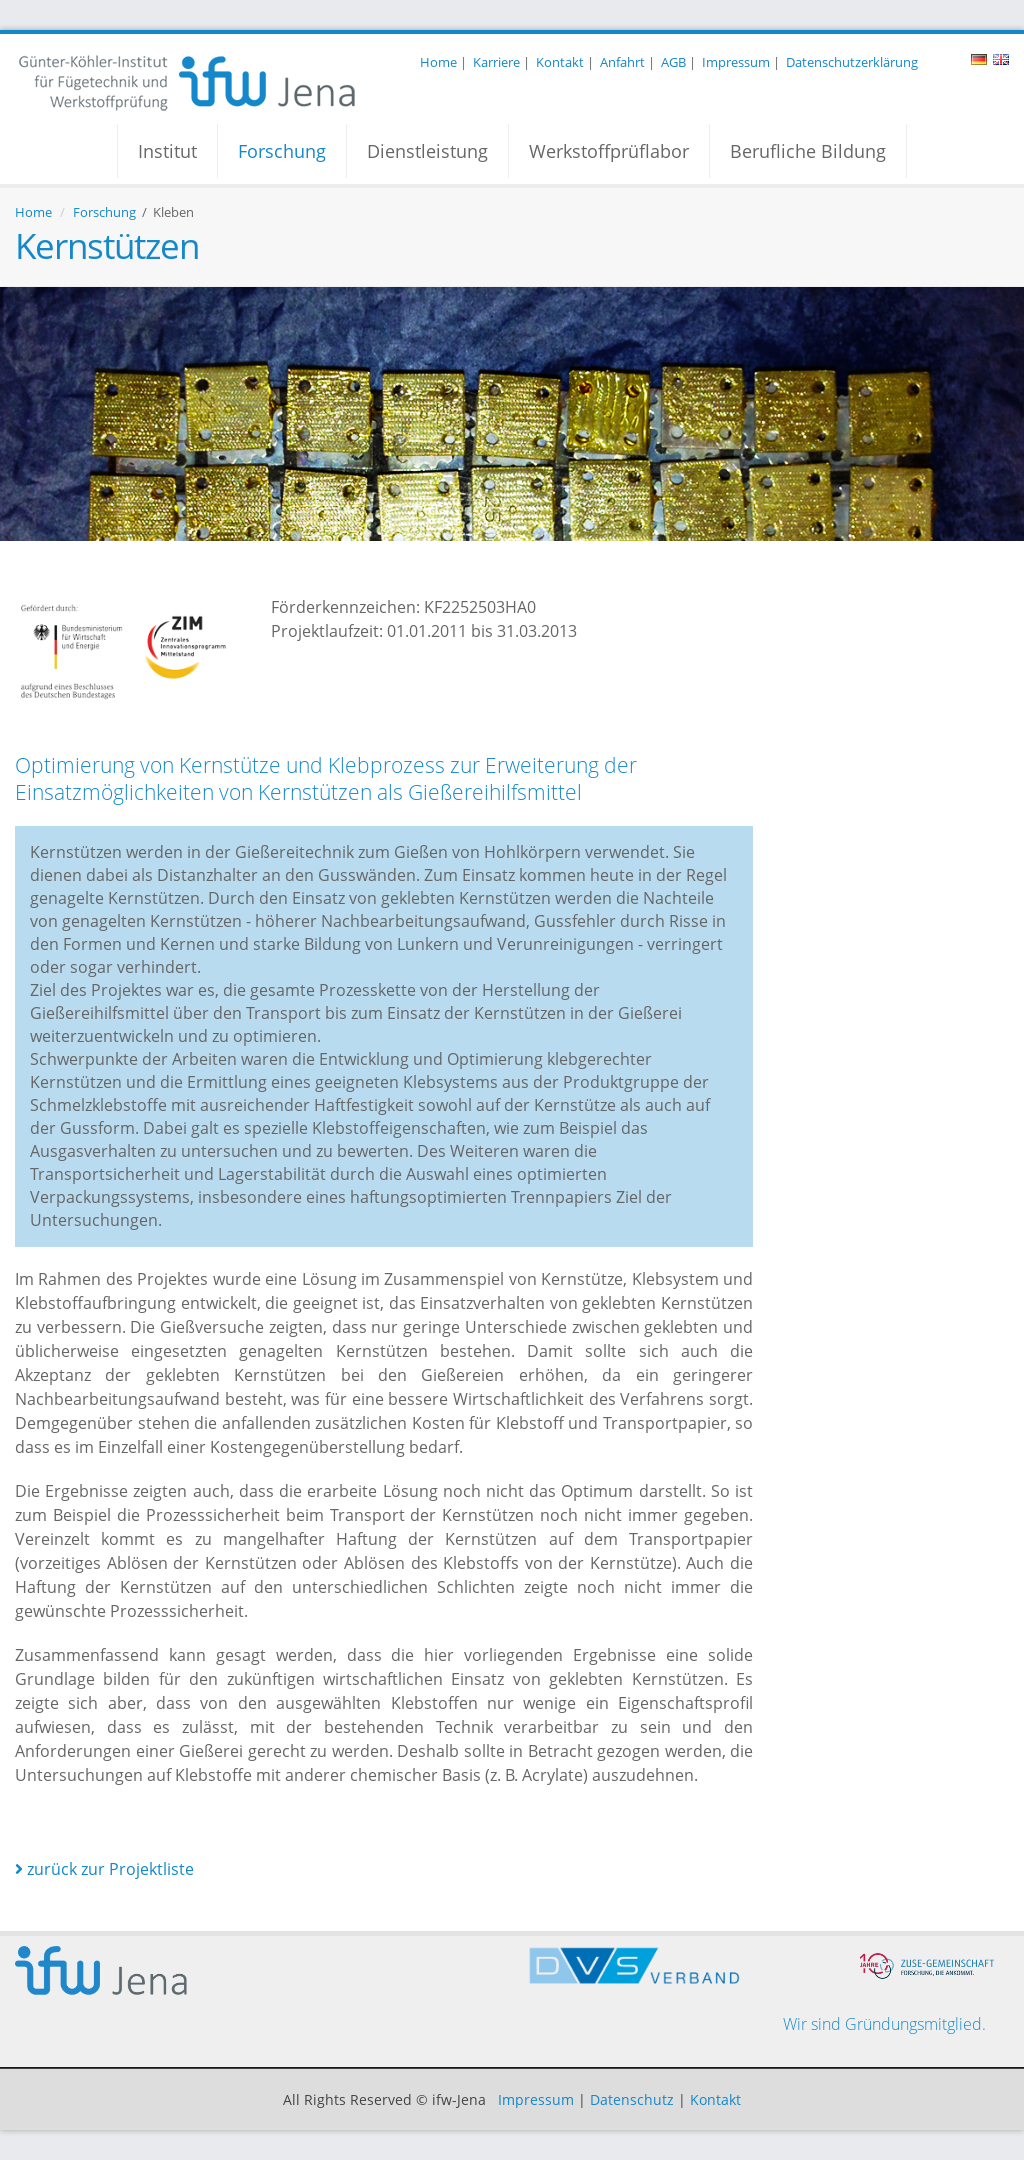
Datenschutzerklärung (852, 62)
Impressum (736, 62)
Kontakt (560, 62)
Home (438, 62)
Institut (167, 151)
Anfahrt (622, 62)
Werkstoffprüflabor (609, 151)
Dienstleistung (427, 151)
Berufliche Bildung (808, 151)
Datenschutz (632, 2099)
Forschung (282, 151)
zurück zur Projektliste (104, 1869)
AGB (673, 62)
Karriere (496, 62)
